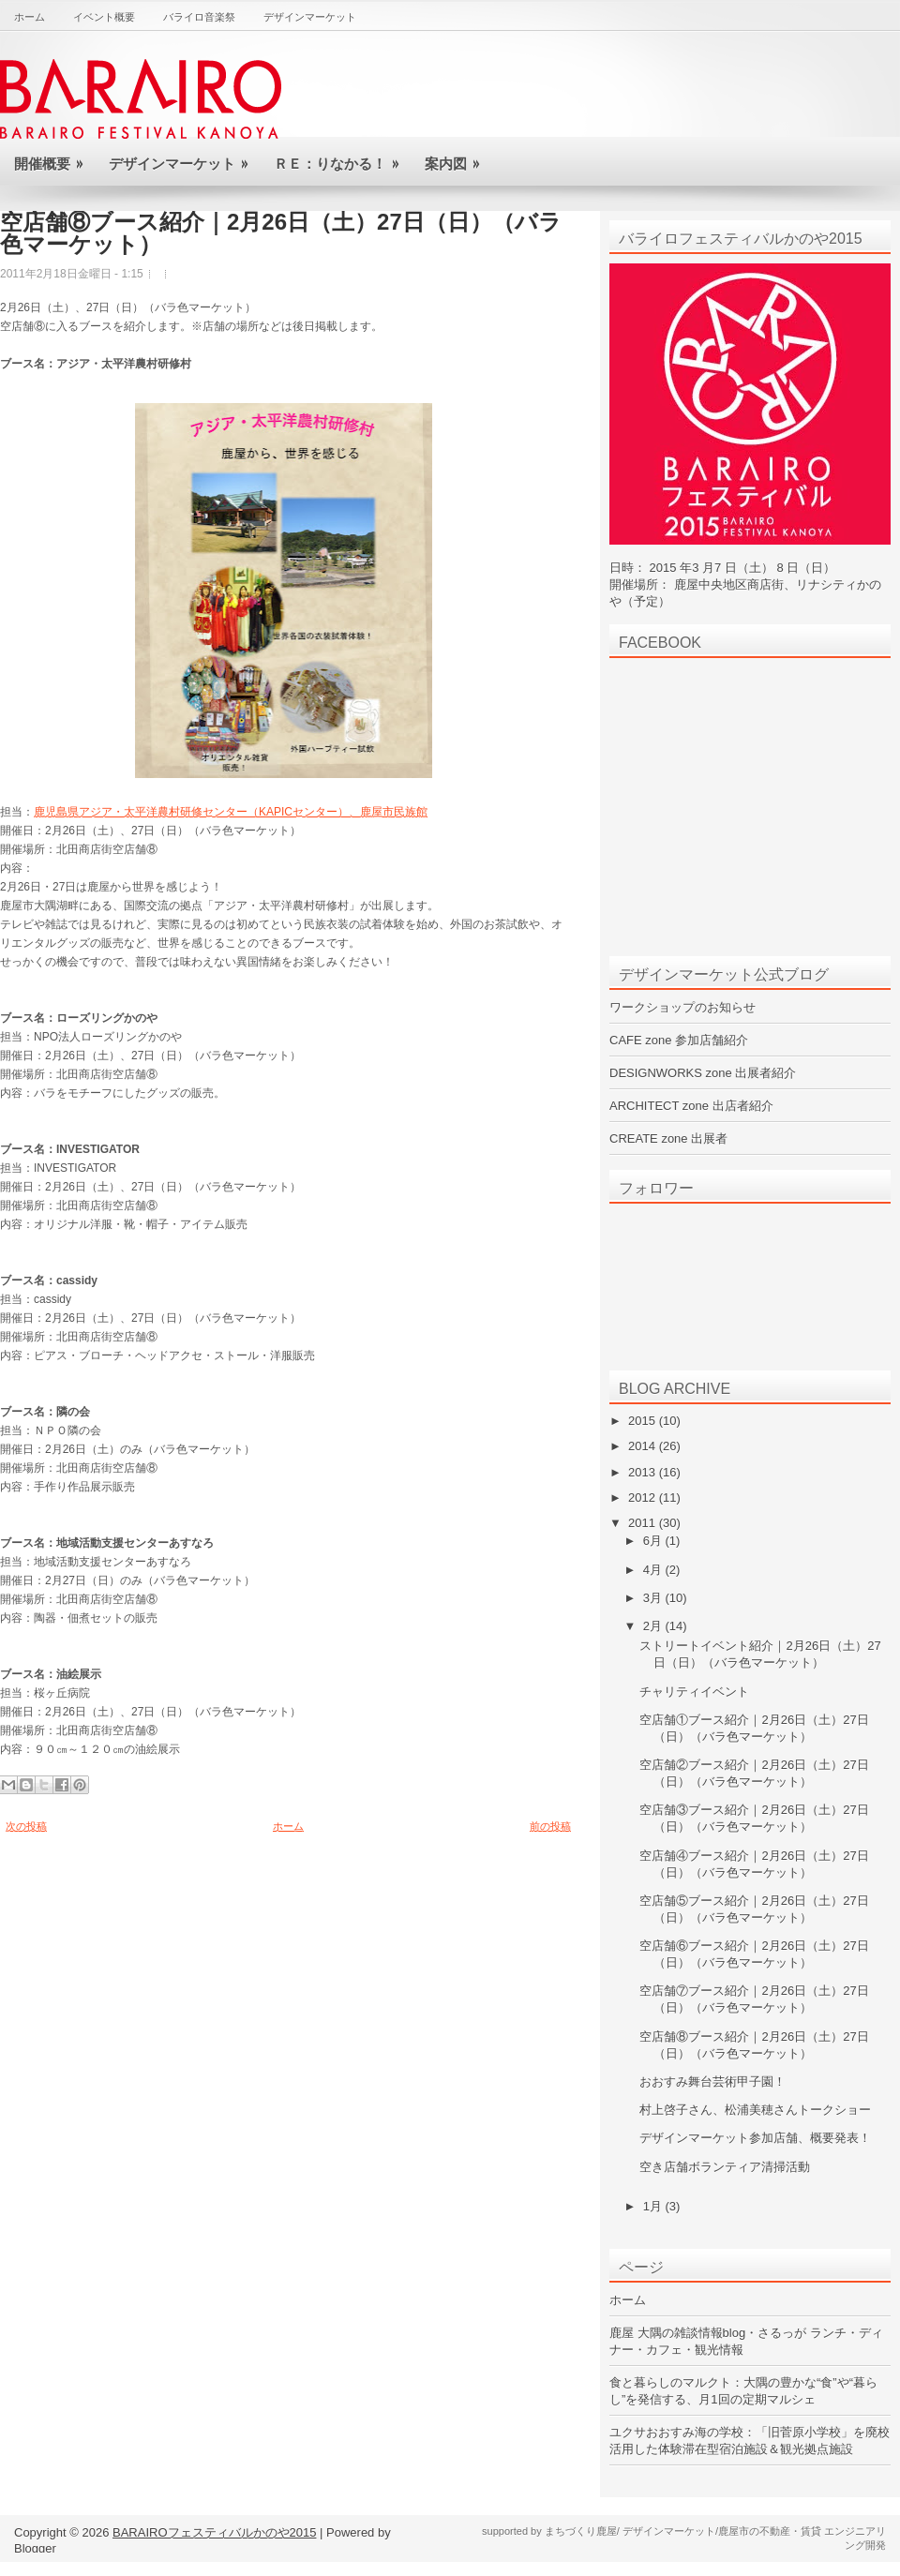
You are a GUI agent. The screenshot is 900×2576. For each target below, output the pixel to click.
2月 (654, 1626)
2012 (643, 1497)
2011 (643, 1523)
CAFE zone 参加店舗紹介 (678, 1040)
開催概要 (54, 155)
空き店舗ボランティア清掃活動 (724, 2167)
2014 (643, 1446)
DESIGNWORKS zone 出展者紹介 (702, 1073)
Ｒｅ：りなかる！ (342, 155)
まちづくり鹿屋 (581, 2531)
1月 (654, 2206)
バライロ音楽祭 (199, 16)
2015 (643, 1421)
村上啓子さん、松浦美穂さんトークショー (755, 2110)
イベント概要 (104, 16)
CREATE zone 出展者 (668, 1138)
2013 (643, 1472)
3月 (654, 1598)
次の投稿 (26, 1826)
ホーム (29, 16)
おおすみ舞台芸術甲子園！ (712, 2081)
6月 (654, 1541)
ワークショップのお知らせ (682, 1007)
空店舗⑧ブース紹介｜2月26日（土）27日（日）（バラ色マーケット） (281, 233)
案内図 (458, 155)
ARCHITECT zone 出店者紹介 (691, 1106)
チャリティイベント (694, 1692)
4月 (654, 1570)
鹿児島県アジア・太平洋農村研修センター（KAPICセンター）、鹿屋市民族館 (231, 811)
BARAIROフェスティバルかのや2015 (214, 2532)
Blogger (35, 2548)
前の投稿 (550, 1826)
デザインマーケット (309, 16)
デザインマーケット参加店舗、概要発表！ (755, 2138)
